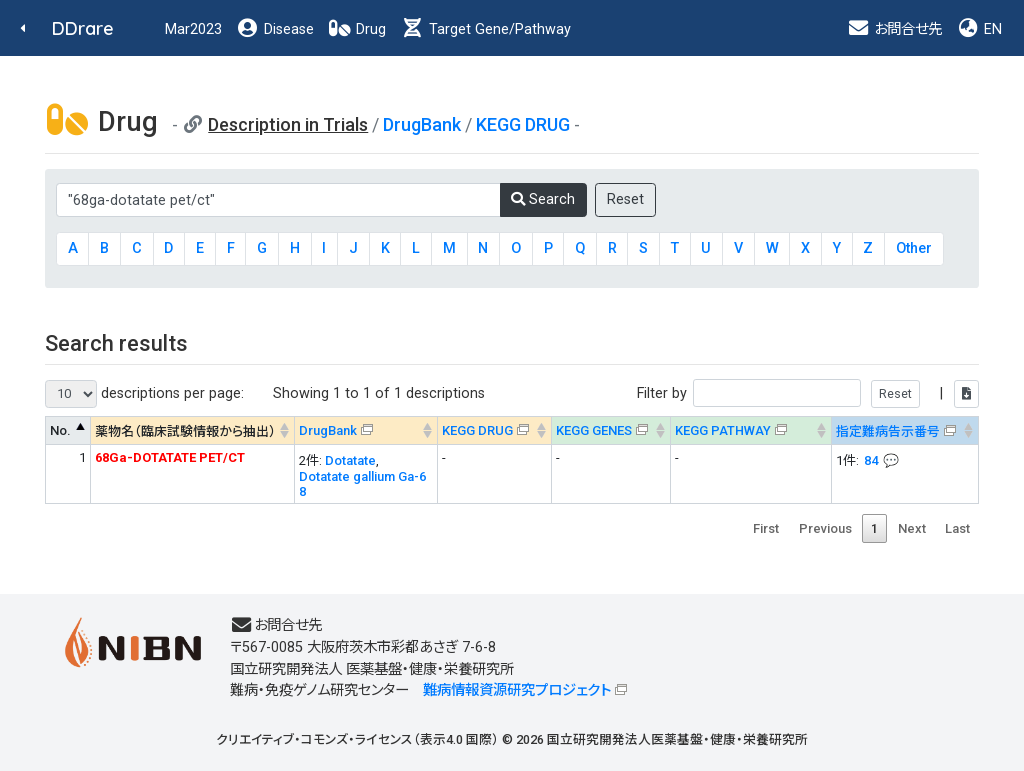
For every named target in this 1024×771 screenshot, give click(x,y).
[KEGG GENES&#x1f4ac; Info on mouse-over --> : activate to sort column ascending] (610, 430)
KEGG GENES (594, 430)
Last (957, 528)
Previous (825, 528)
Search (543, 199)
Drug (357, 29)
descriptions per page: (144, 394)
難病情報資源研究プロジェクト (517, 690)
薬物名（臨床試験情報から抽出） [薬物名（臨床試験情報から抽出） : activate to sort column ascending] (185, 431)
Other (914, 248)
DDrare (83, 28)
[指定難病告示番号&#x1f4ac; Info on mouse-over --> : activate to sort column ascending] (904, 430)
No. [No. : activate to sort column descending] (60, 430)
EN (979, 29)
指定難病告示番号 (888, 431)
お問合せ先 (894, 29)
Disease (275, 29)
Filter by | (808, 393)
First (766, 528)
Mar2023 (193, 29)
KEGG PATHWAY (723, 430)
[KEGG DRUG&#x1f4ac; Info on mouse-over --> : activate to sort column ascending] (494, 430)
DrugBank (422, 124)
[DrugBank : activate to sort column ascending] (366, 430)
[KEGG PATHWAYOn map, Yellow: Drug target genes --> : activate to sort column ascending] (750, 430)
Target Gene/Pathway (486, 29)
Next (912, 528)
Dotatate (350, 460)
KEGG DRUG (523, 124)
